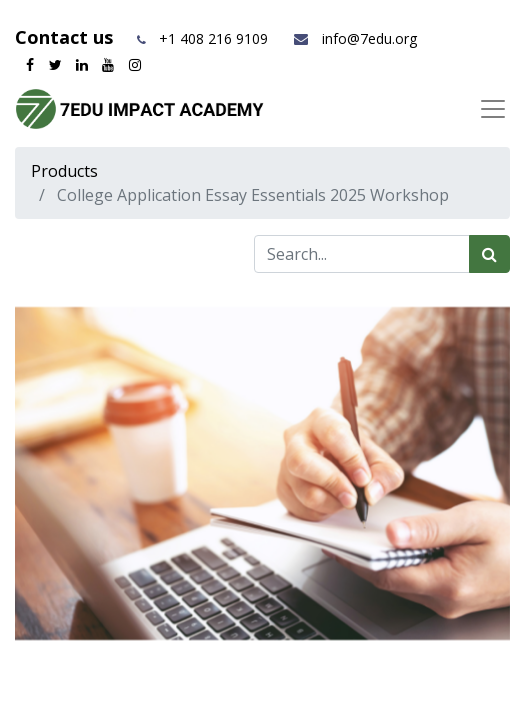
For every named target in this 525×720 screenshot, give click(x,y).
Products (64, 171)
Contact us (66, 37)
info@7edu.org (354, 38)
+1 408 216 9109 (213, 38)
